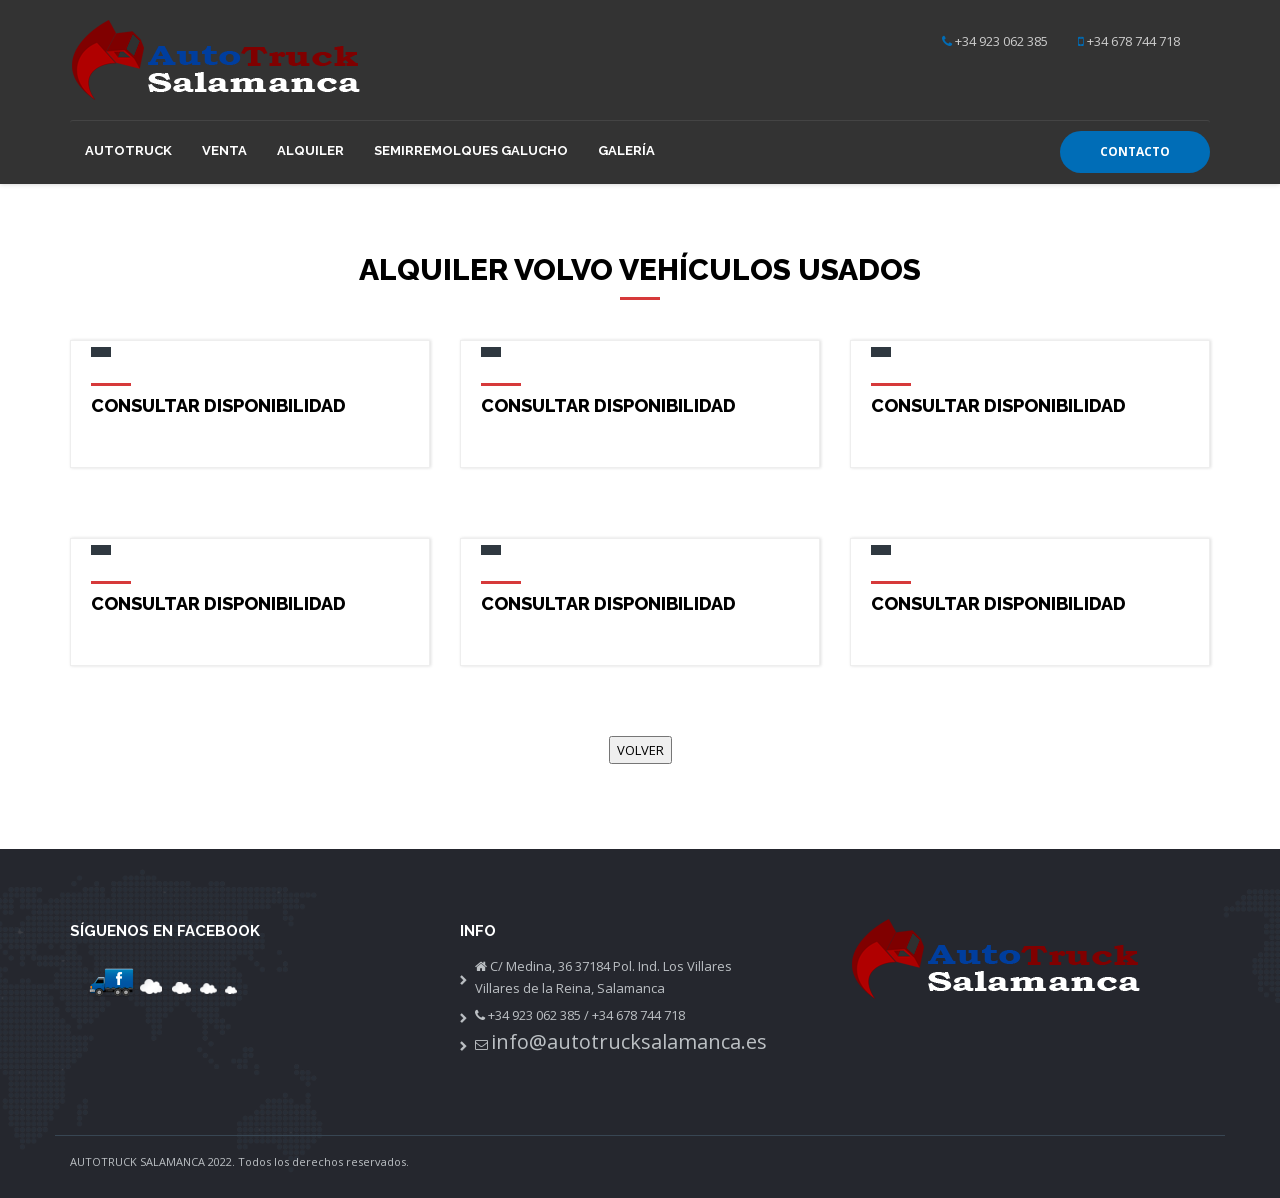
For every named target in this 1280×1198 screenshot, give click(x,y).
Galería (626, 150)
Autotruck (128, 150)
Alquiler (310, 150)
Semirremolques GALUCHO (471, 150)
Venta (224, 150)
